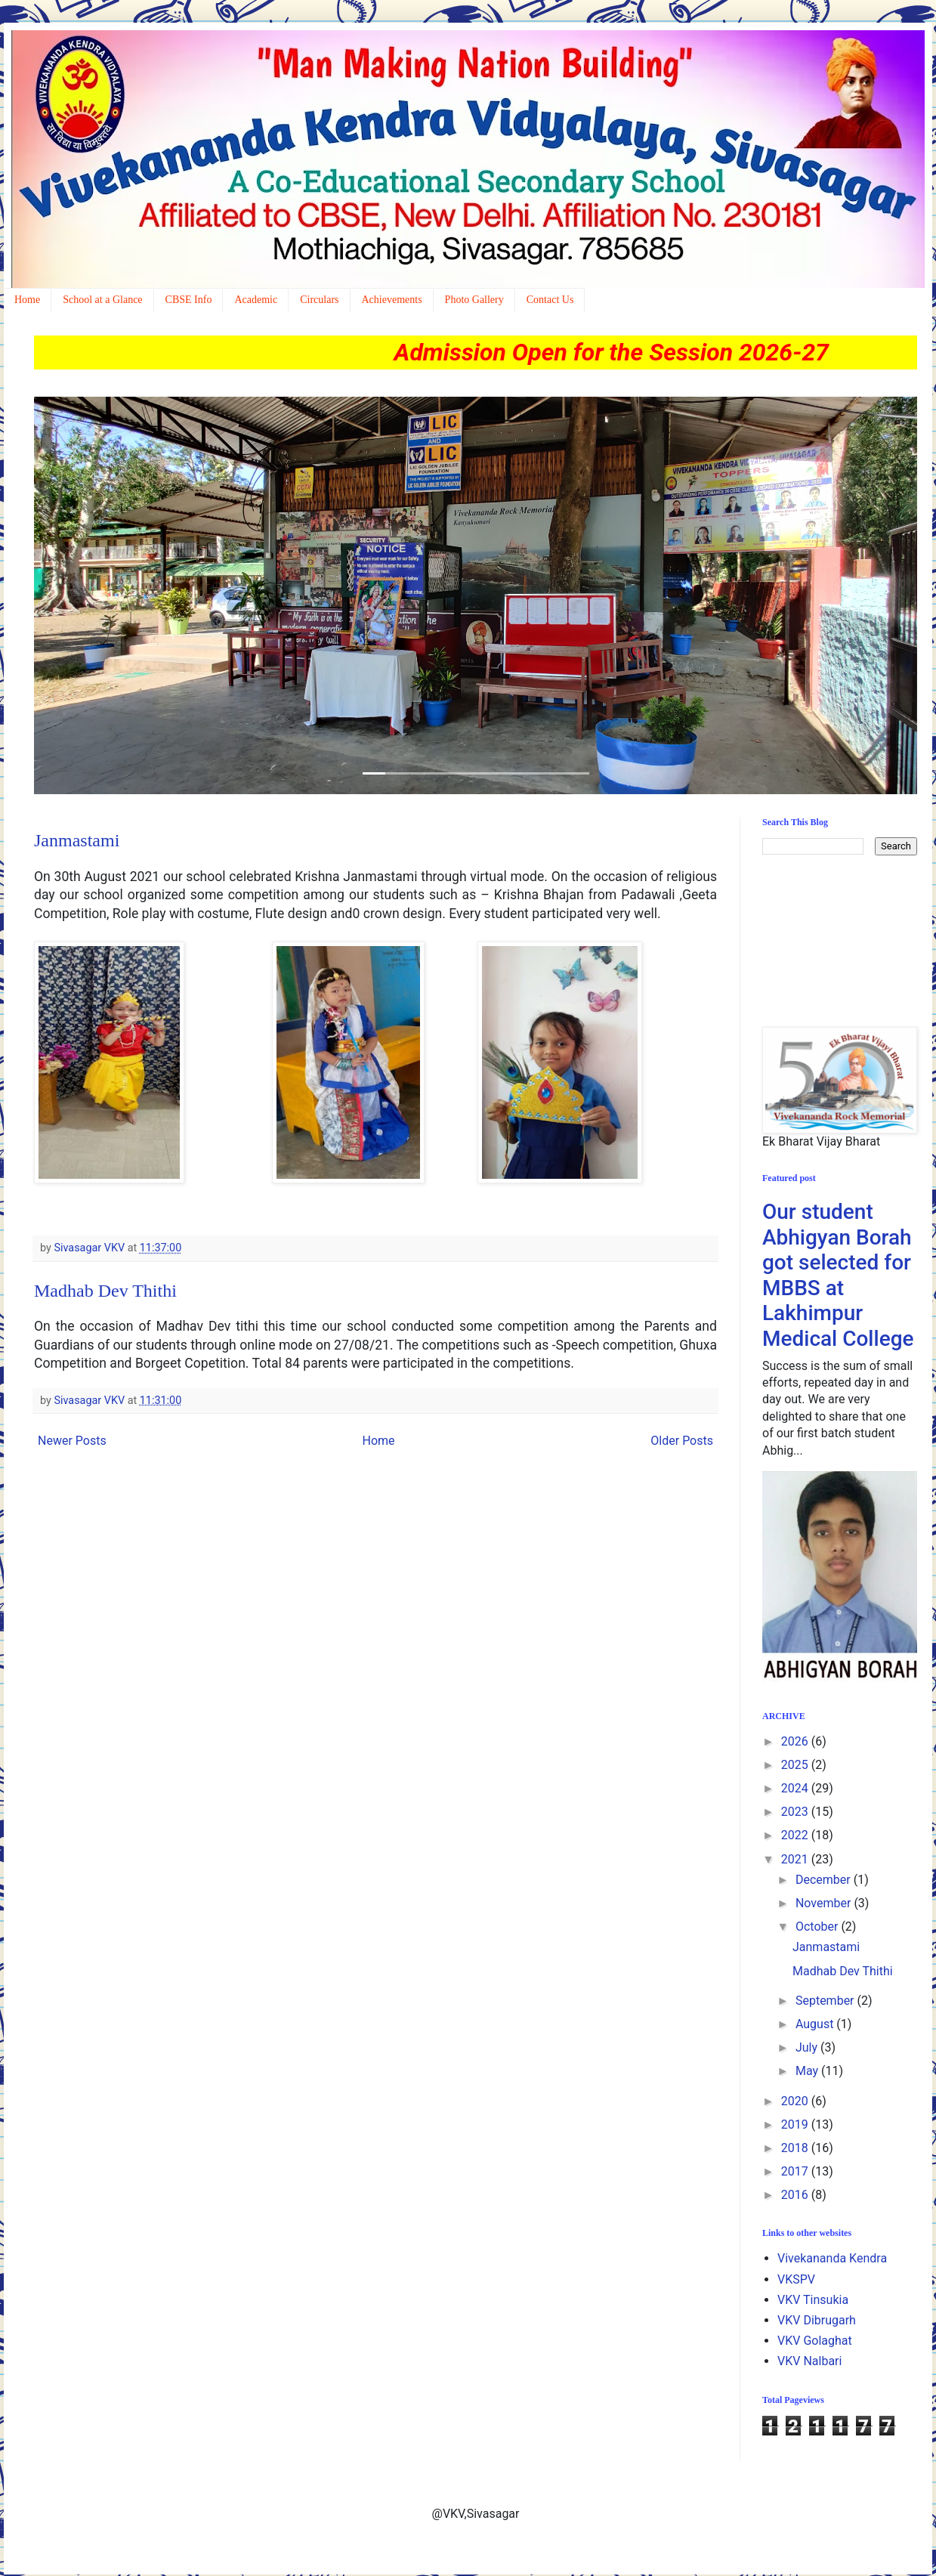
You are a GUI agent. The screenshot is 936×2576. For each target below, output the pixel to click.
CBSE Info (188, 299)
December (824, 1879)
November (824, 1903)
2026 (796, 1741)
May (808, 2071)
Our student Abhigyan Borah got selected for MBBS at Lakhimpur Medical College (838, 1275)
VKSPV (796, 2279)
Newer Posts (72, 1440)
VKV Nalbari (809, 2361)
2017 (796, 2171)
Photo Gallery (474, 299)
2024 (796, 1788)
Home (27, 299)
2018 (796, 2148)
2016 (796, 2195)
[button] (100, 595)
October (818, 1926)
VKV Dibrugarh (816, 2320)
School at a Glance (102, 299)
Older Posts (681, 1440)
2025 (796, 1765)
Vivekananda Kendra (832, 2258)
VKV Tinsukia (812, 2300)
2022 (796, 1835)
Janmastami (76, 840)
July (807, 2047)
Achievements (392, 299)
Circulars (319, 299)
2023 (796, 1811)
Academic (255, 299)
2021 (796, 1859)
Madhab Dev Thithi (105, 1290)
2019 (796, 2124)
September (826, 2000)
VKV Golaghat (814, 2340)
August (815, 2024)
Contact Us (550, 299)
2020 (796, 2101)
